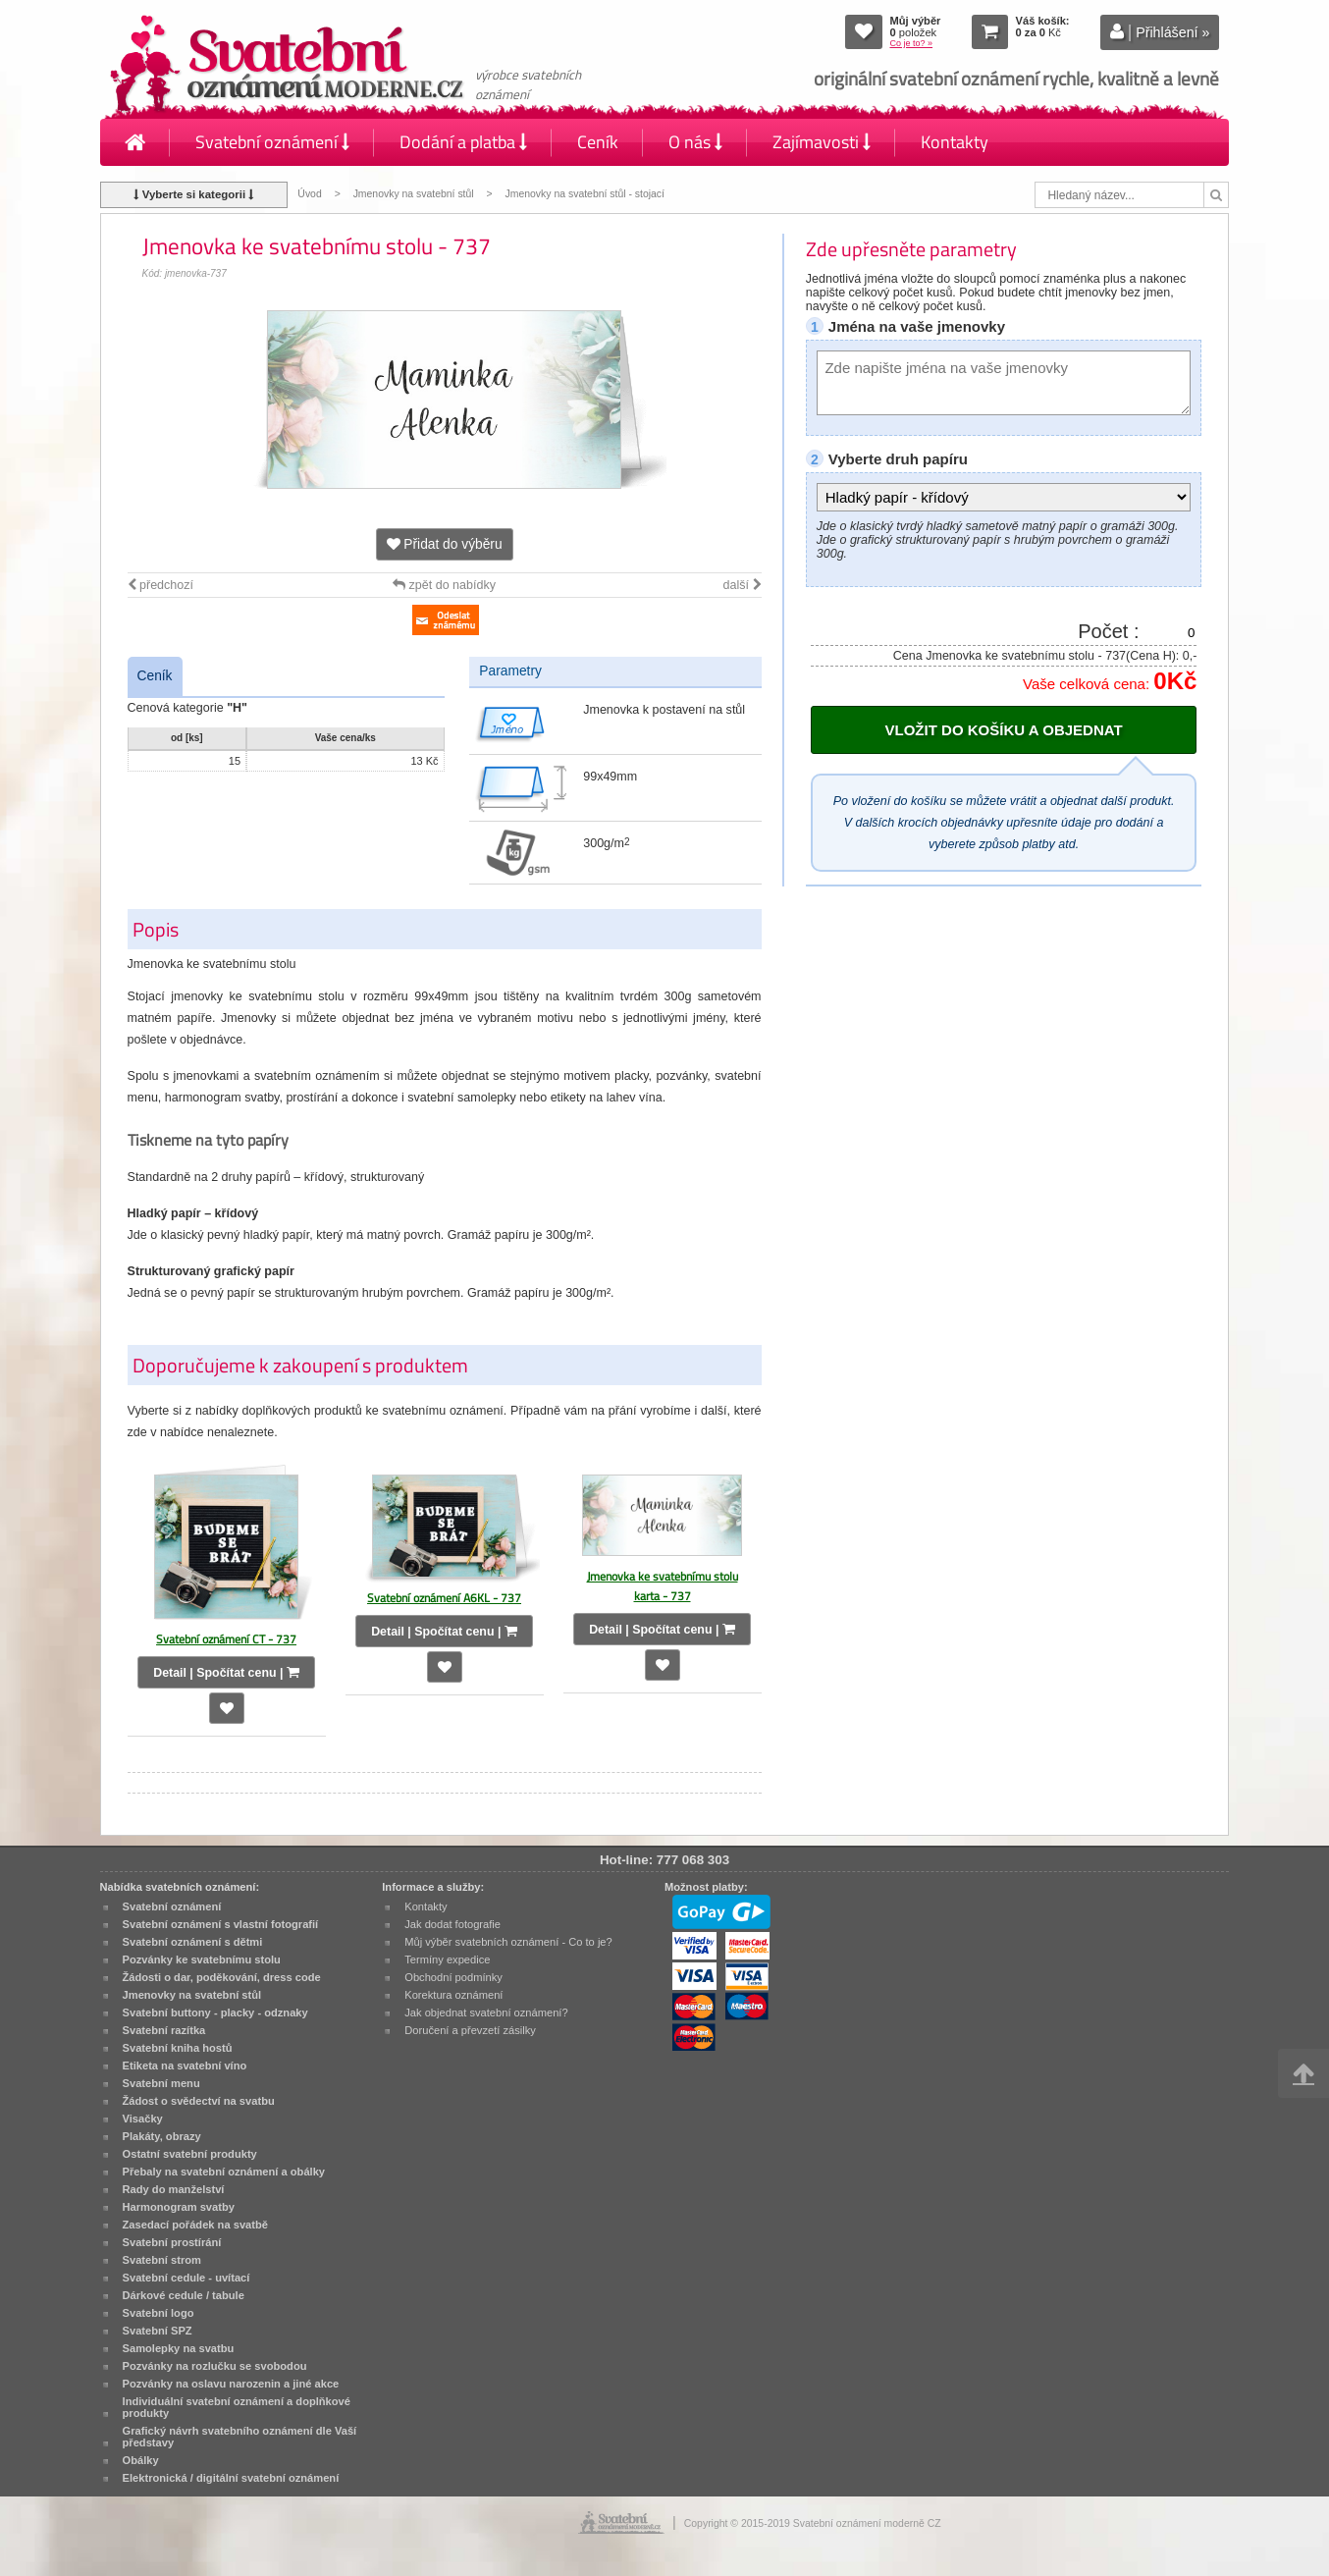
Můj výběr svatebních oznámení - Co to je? (507, 1942)
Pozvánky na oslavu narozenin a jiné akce (231, 2383)
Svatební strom (162, 2260)
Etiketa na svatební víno (185, 2065)
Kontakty (954, 142)
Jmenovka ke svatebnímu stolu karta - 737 (662, 1586)
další (742, 585)
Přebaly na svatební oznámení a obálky (224, 2171)
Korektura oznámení (453, 1995)
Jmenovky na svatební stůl (413, 193)
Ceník (597, 142)
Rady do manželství (174, 2189)
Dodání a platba (463, 142)
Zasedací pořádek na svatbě (195, 2224)
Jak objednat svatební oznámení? (485, 2012)
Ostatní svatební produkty (190, 2154)
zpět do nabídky (444, 585)
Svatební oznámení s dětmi (193, 1942)
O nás (695, 142)
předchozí (160, 585)
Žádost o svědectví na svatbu (199, 2101)
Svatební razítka (164, 2030)
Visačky (143, 2118)
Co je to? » (911, 43)
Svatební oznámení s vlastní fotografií (221, 1924)
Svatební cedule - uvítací (186, 2277)
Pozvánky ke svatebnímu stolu (202, 1959)
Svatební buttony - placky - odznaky (215, 2012)
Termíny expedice (447, 1959)
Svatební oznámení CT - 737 (226, 1639)
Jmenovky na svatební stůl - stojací (584, 193)
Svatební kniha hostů (178, 2048)
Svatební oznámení (272, 142)
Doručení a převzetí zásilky (470, 2030)
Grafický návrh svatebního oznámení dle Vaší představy (240, 2436)
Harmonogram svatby (179, 2207)
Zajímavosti (821, 142)
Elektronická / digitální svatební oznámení (231, 2478)
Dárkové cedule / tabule (183, 2295)
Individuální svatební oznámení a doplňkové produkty (236, 2407)
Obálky (141, 2460)
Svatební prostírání (172, 2242)
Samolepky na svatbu (179, 2348)
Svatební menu (161, 2083)
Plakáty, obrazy (162, 2136)
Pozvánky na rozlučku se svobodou (215, 2366)
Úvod (309, 193)
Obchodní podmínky (453, 1977)
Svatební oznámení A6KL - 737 (444, 1597)
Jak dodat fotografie (452, 1924)
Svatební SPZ (157, 2330)
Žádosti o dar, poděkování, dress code (222, 1977)
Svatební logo (158, 2313)
